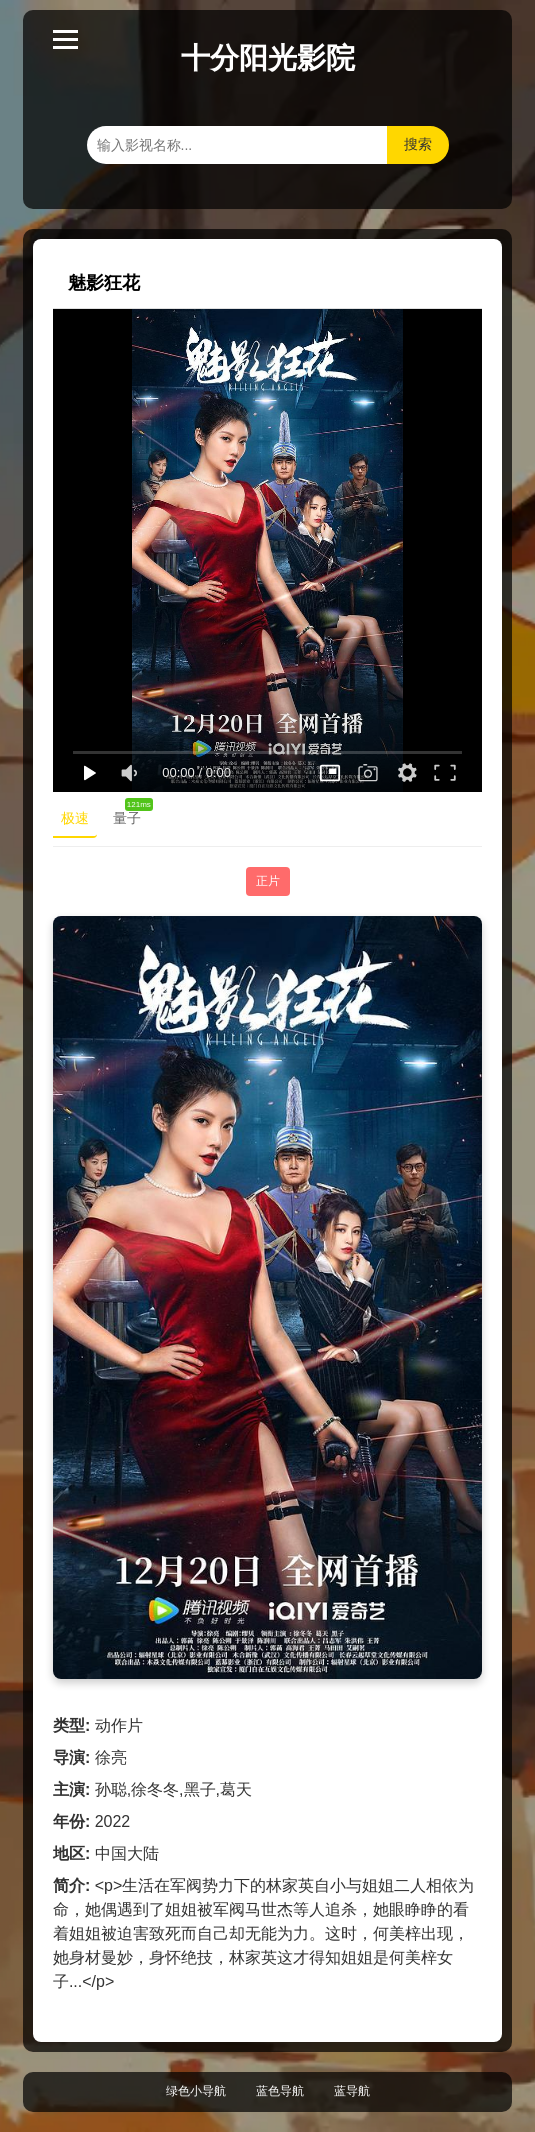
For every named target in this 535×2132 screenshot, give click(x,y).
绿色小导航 (196, 2091)
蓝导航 (352, 2091)
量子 (131, 814)
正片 (268, 881)
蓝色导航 (280, 2091)
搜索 (418, 144)
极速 (75, 818)
